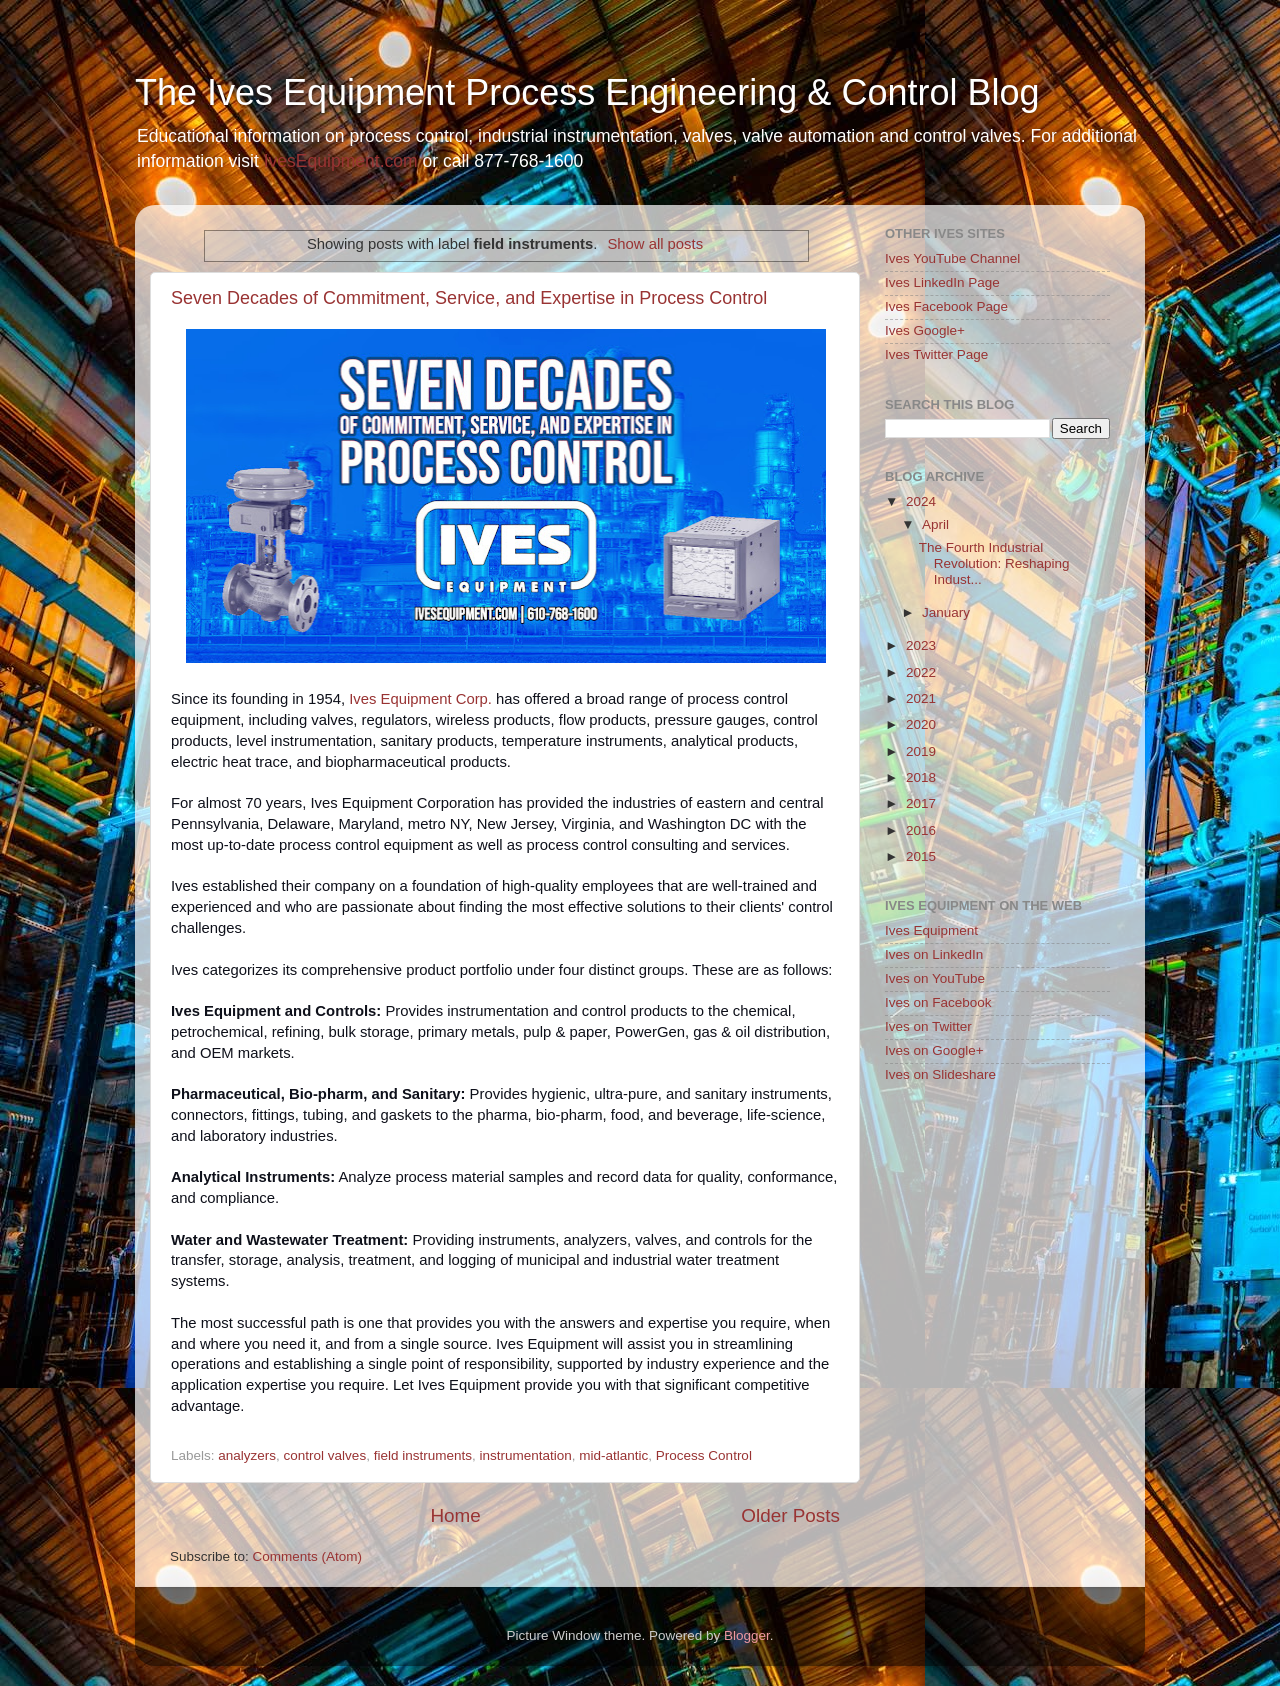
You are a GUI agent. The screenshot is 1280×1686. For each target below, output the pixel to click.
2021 (921, 698)
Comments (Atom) (308, 1556)
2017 (921, 803)
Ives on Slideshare (940, 1074)
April (935, 524)
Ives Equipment (931, 930)
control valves (325, 1455)
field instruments (423, 1455)
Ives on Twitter (928, 1026)
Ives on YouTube (935, 978)
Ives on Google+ (934, 1050)
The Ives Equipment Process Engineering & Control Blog (587, 92)
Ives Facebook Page (946, 306)
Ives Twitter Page (936, 354)
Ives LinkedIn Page (942, 282)
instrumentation (525, 1455)
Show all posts (655, 244)
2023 (921, 645)
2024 (921, 501)
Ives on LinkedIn (934, 954)
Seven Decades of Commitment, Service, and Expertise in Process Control (469, 298)
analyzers (247, 1455)
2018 (921, 777)
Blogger (747, 1635)
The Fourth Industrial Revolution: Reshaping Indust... (994, 563)
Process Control (704, 1455)
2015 (921, 856)
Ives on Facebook (938, 1002)
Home (455, 1515)
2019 (921, 751)
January (946, 612)
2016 (921, 830)
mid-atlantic (613, 1455)
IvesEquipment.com (341, 161)
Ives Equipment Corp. (420, 699)
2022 (921, 672)
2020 (921, 724)
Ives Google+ (925, 330)
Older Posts (790, 1515)
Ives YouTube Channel (952, 258)
